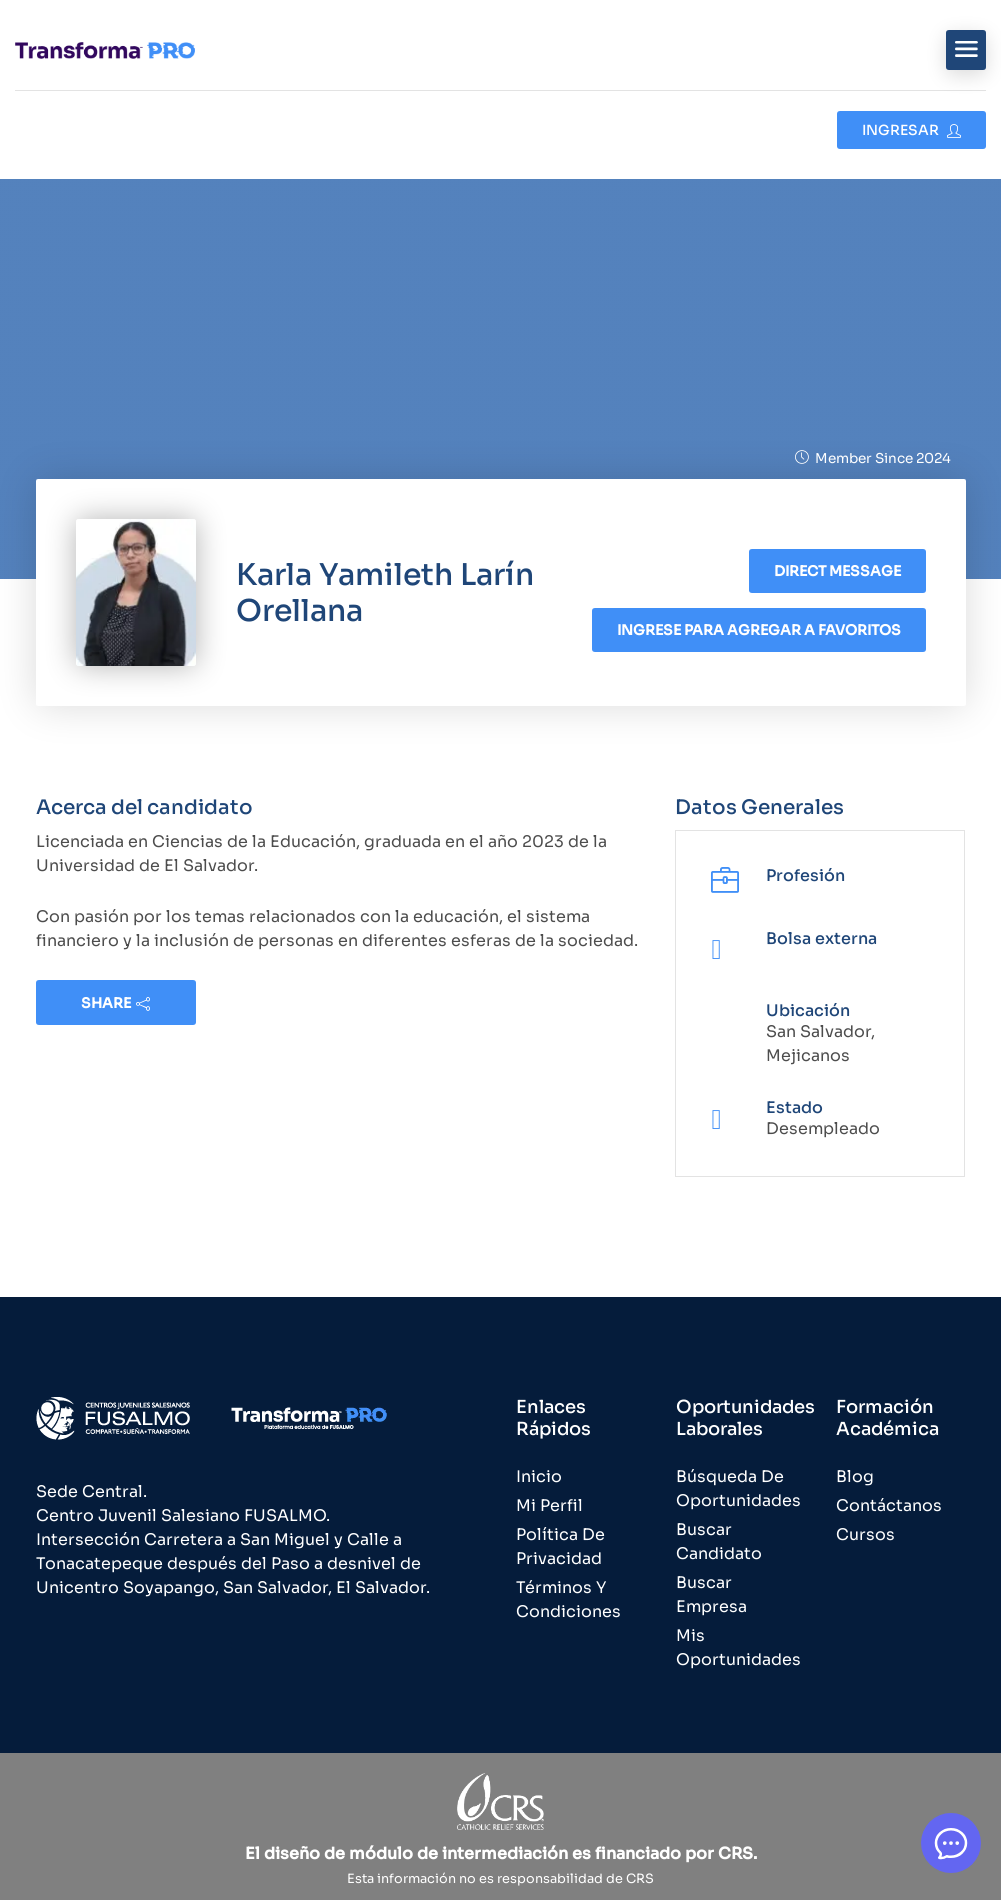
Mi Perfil (549, 1505)
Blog (855, 1476)
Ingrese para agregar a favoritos (759, 630)
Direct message (837, 571)
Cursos (865, 1534)
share (115, 1003)
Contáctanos (889, 1505)
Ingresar (911, 130)
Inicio (539, 1476)
